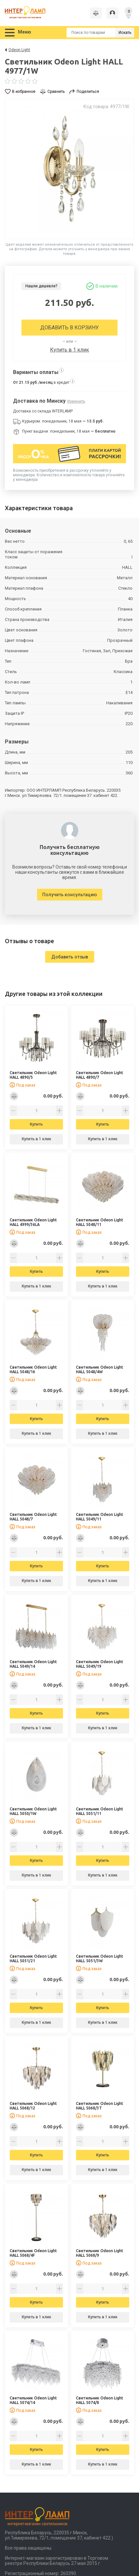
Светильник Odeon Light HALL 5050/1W (33, 1811)
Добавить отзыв (69, 956)
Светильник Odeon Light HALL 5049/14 (33, 1664)
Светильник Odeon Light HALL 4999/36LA (33, 1222)
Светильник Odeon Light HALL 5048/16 (33, 1369)
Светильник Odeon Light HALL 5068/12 (33, 2105)
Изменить (76, 401)
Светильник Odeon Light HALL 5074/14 (33, 2400)
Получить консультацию (69, 894)
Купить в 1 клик (69, 350)
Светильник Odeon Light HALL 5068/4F (33, 2253)
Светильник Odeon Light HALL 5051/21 (33, 1958)
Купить (36, 1124)
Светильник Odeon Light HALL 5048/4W (99, 1369)
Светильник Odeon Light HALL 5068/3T (99, 2105)
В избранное (23, 91)
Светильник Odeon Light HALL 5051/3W (99, 1958)
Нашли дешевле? (41, 286)
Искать (125, 32)
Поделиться (88, 91)
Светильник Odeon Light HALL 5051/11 (99, 1811)
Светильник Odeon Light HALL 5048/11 (99, 1222)
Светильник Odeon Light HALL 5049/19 (99, 1664)
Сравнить (56, 91)
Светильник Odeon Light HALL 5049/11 (99, 1516)
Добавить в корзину (69, 327)
